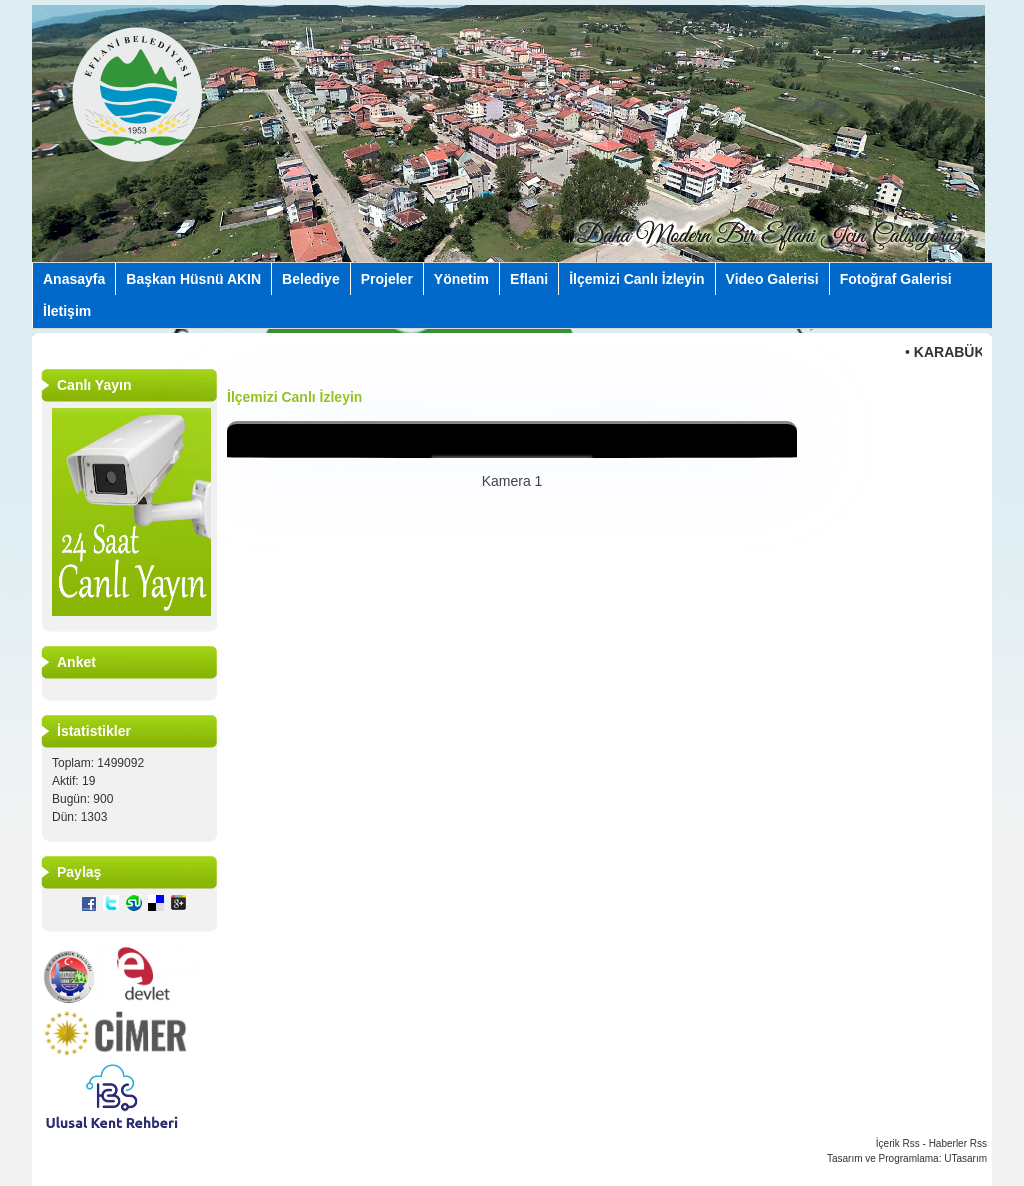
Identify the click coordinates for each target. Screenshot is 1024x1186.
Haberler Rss (958, 1143)
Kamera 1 (512, 481)
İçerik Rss (898, 1143)
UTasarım (965, 1158)
